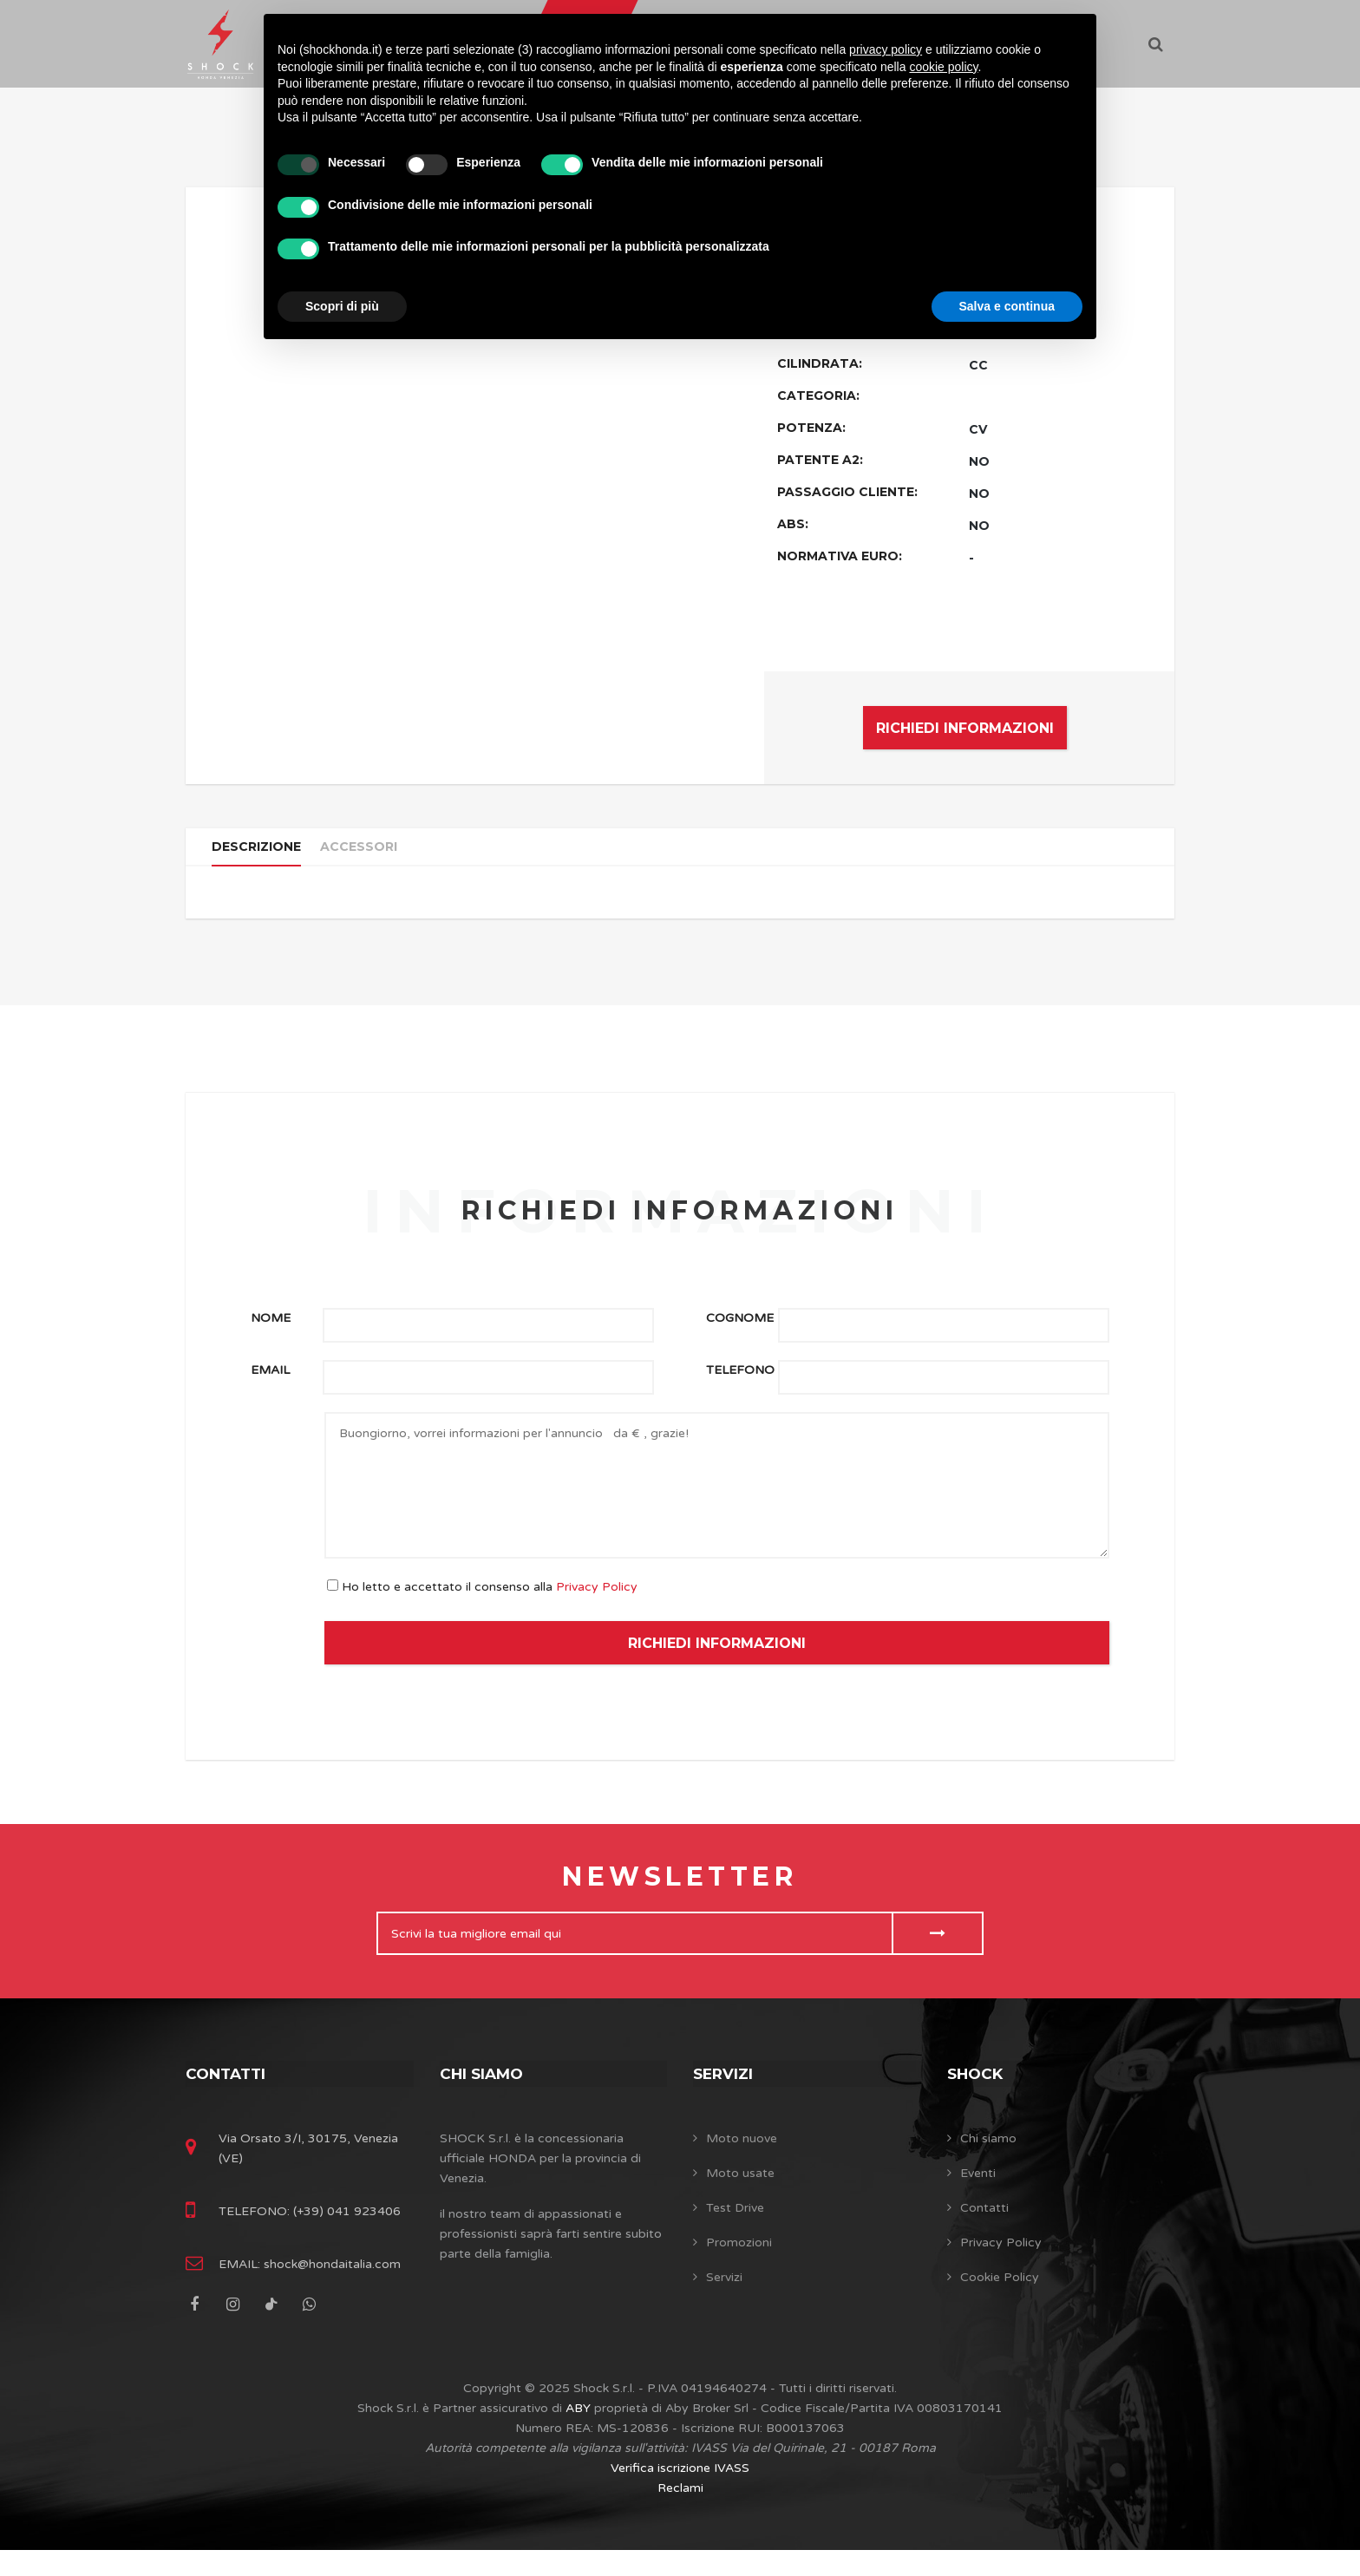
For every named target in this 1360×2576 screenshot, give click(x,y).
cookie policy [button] (943, 67)
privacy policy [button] (885, 49)
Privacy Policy (597, 1605)
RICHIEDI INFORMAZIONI (965, 728)
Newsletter (679, 1895)
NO (979, 461)
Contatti (228, 2091)
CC (978, 365)
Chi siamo (483, 2091)
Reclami (680, 2514)
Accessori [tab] (372, 855)
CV (978, 429)
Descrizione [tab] (261, 855)
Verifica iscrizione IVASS (680, 2494)
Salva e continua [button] (1007, 306)
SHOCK (976, 2091)
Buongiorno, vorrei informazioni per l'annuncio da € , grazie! (716, 1503)
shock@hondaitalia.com (330, 2290)
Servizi (724, 2091)
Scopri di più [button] (342, 306)
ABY (578, 2434)
